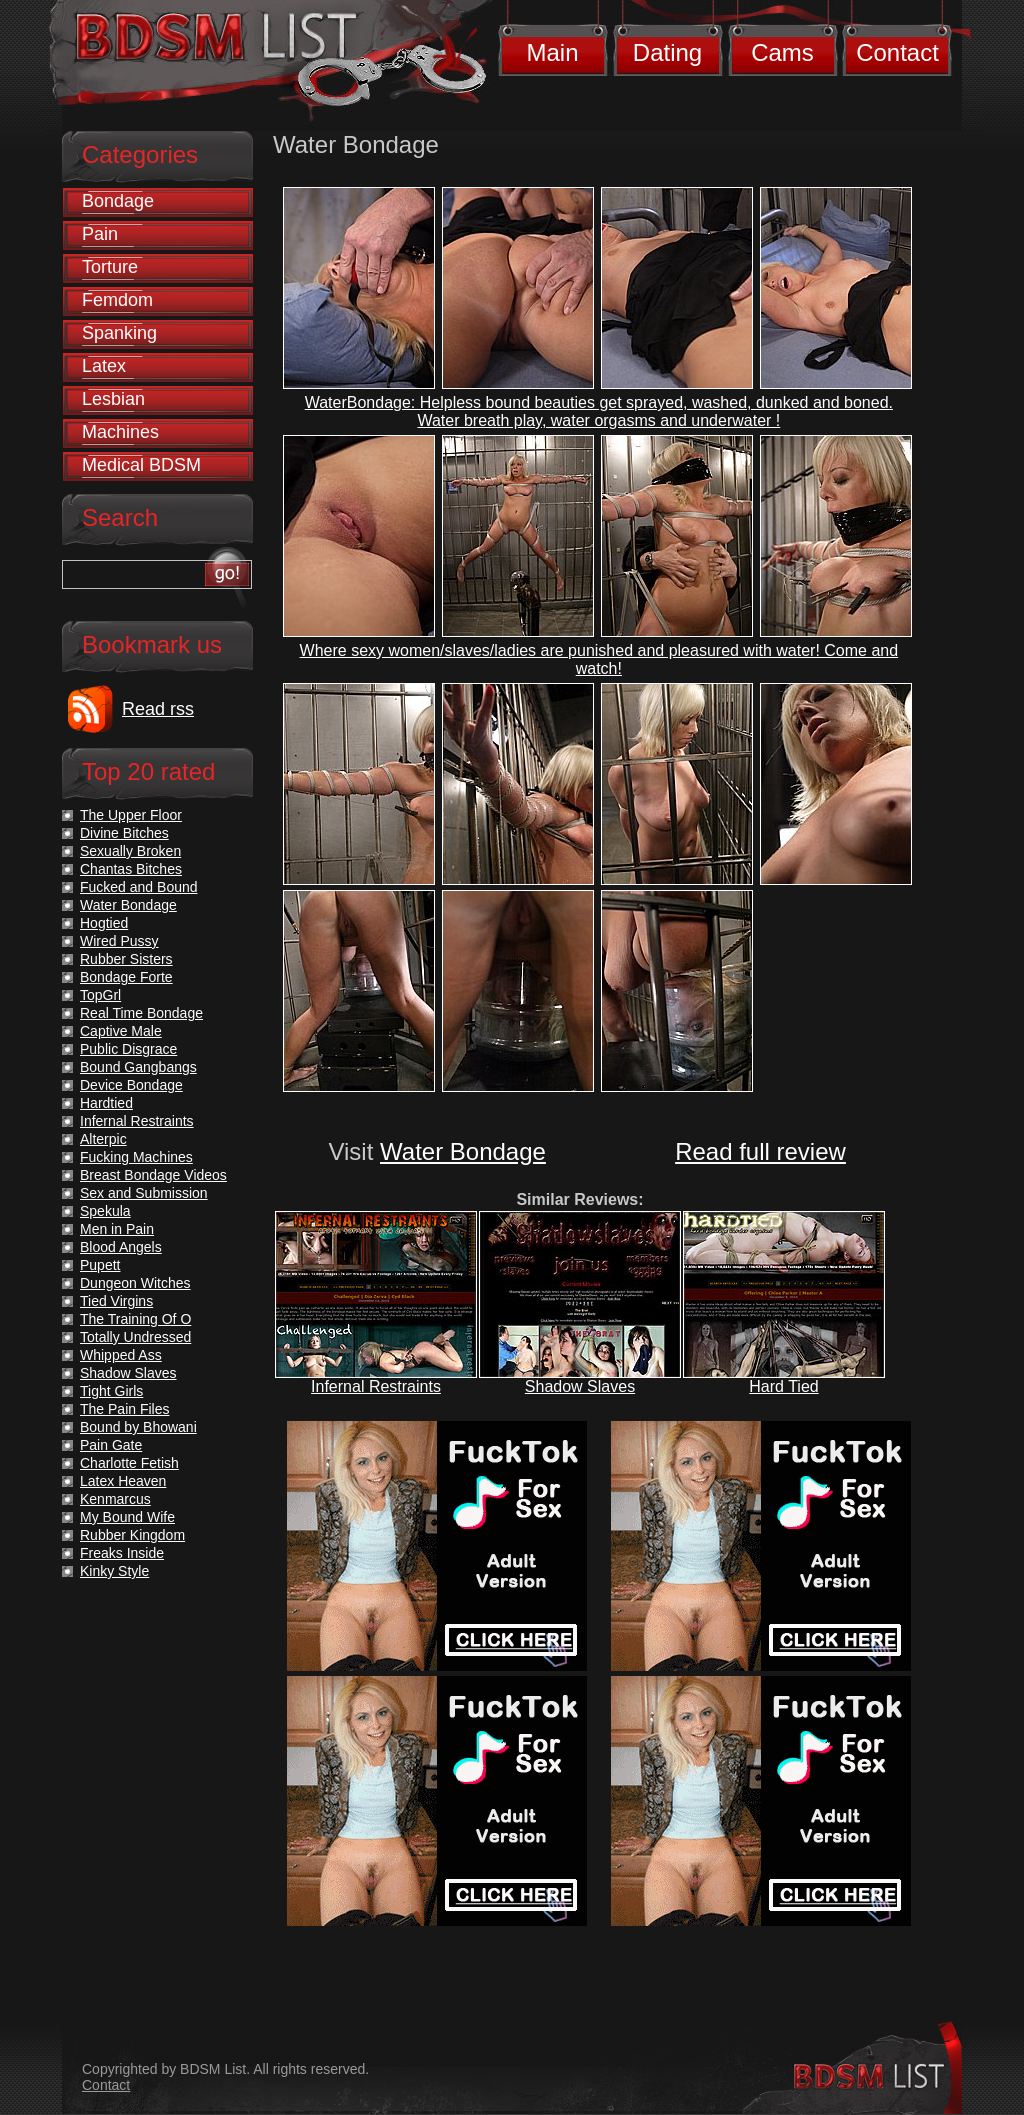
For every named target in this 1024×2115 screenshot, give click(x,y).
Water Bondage (463, 1151)
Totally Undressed (135, 1337)
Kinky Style (114, 1571)
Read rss (158, 709)
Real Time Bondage (141, 1013)
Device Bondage (131, 1085)
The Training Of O (135, 1319)
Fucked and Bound (139, 887)
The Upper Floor (131, 815)
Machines (120, 432)
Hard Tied (783, 1386)
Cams (782, 52)
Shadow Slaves (580, 1386)
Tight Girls (111, 1391)
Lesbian (113, 399)
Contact (897, 52)
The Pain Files (124, 1409)
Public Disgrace (128, 1049)
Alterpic (103, 1139)
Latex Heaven (123, 1481)
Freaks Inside (122, 1553)
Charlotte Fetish (129, 1463)
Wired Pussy (119, 941)
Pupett (100, 1265)
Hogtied (104, 923)
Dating (667, 52)
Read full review (760, 1151)
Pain (100, 234)
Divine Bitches (124, 833)
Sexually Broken (130, 851)
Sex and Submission (144, 1193)
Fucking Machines (136, 1157)
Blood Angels (121, 1247)
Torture (110, 267)
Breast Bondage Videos (153, 1175)
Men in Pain (117, 1229)
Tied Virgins (116, 1301)
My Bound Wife (127, 1517)
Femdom (117, 300)
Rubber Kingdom (132, 1535)
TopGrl (100, 995)
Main (552, 52)
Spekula (105, 1211)
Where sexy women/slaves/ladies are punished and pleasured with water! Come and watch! (599, 659)
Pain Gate (111, 1445)
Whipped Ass (121, 1355)
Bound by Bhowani (138, 1427)
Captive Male (121, 1031)
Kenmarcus (115, 1499)
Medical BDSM (141, 465)
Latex (104, 366)
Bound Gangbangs (138, 1067)
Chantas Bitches (131, 869)
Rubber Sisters (126, 959)
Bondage (118, 201)
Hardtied (106, 1103)
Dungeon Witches (135, 1283)
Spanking (119, 333)
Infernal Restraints (376, 1386)
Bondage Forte (126, 977)
